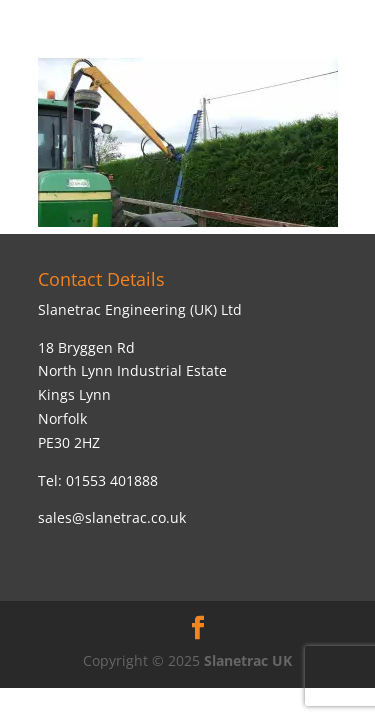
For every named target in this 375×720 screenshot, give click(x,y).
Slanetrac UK (248, 660)
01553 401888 (112, 480)
